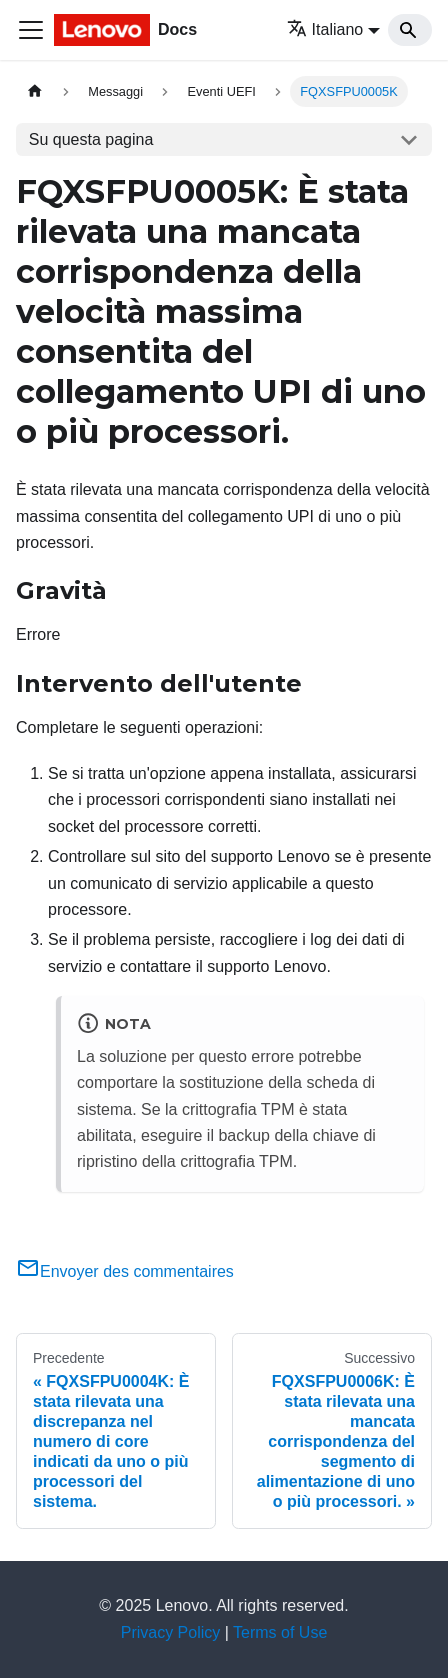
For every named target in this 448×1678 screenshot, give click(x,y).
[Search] (410, 30)
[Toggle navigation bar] (31, 30)
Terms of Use (280, 1632)
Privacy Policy (171, 1632)
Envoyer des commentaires (125, 1271)
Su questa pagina (91, 139)
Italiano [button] (325, 29)
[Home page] (35, 91)
